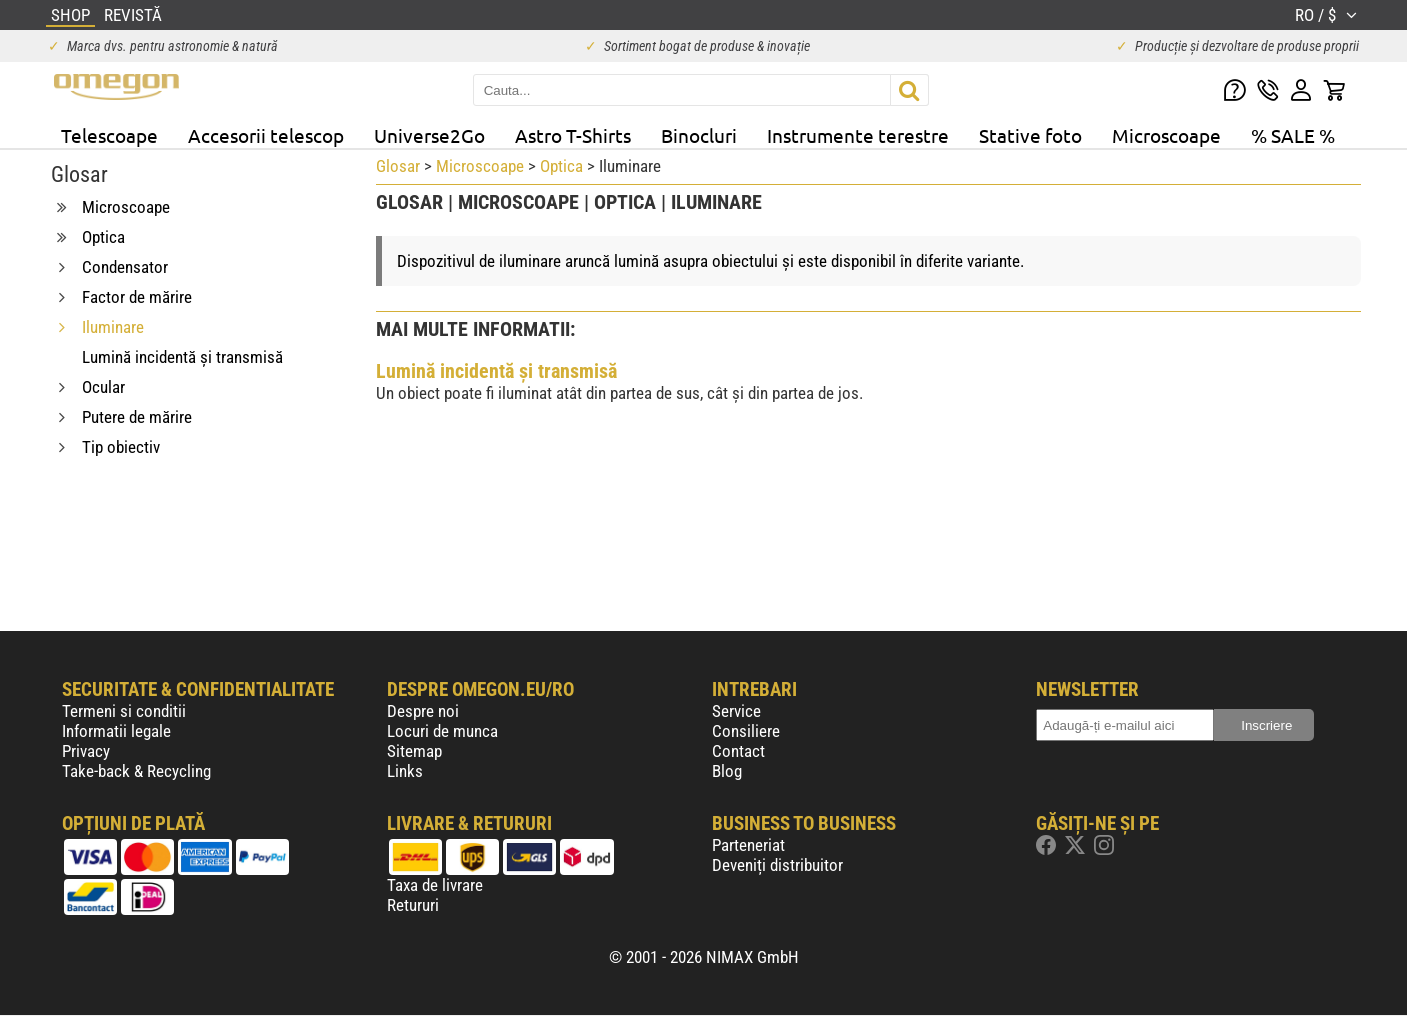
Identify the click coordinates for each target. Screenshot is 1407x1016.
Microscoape (1166, 135)
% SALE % (1293, 135)
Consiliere (746, 731)
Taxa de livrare (435, 885)
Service (736, 711)
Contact (738, 751)
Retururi (413, 905)
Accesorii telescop (266, 135)
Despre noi (423, 711)
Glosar (398, 166)
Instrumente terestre (858, 135)
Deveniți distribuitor (777, 865)
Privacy (86, 751)
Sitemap (414, 751)
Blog (727, 771)
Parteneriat (748, 845)
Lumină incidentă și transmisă (496, 371)
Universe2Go (429, 135)
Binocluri (699, 135)
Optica (561, 166)
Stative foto (1030, 135)
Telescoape (109, 135)
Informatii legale (116, 731)
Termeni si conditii (124, 711)
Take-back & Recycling (136, 771)
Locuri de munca (442, 731)
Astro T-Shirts (573, 135)
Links (405, 771)
